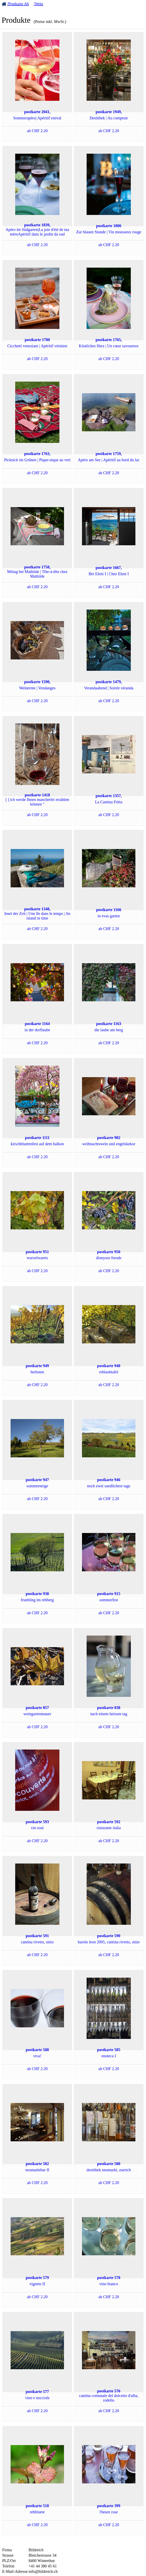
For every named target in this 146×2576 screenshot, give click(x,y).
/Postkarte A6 (18, 4)
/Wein (38, 4)
